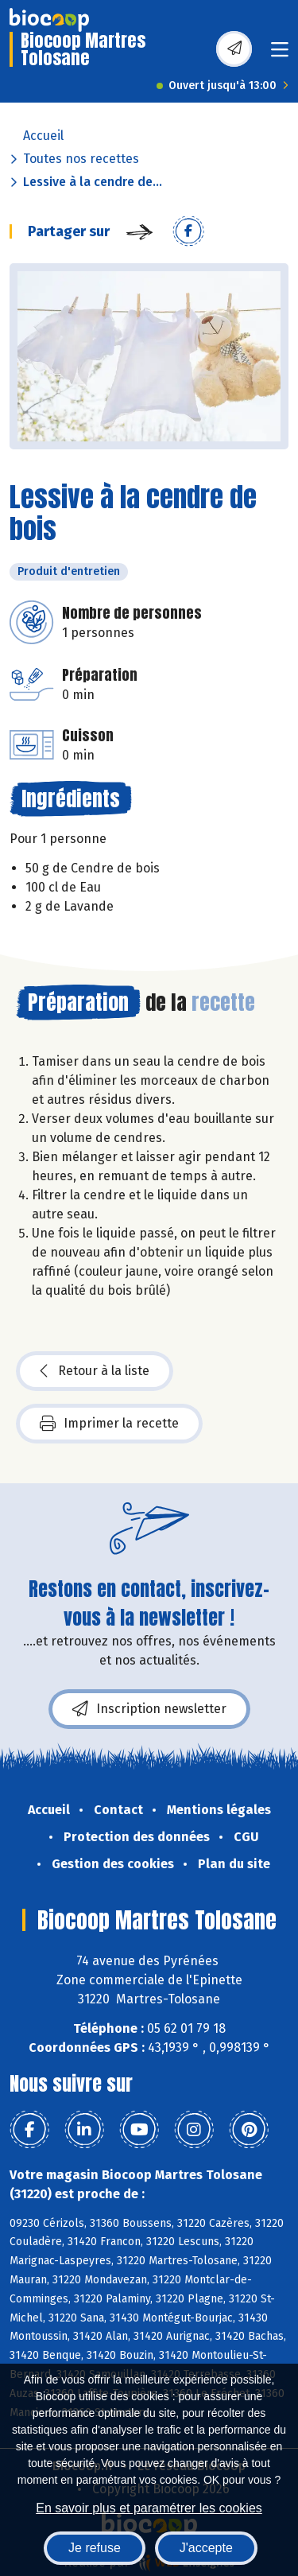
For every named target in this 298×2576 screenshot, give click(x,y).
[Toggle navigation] (279, 54)
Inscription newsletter (149, 1709)
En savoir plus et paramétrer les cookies (149, 2508)
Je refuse (94, 2548)
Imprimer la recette (109, 1424)
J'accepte (206, 2548)
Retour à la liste (94, 1371)
